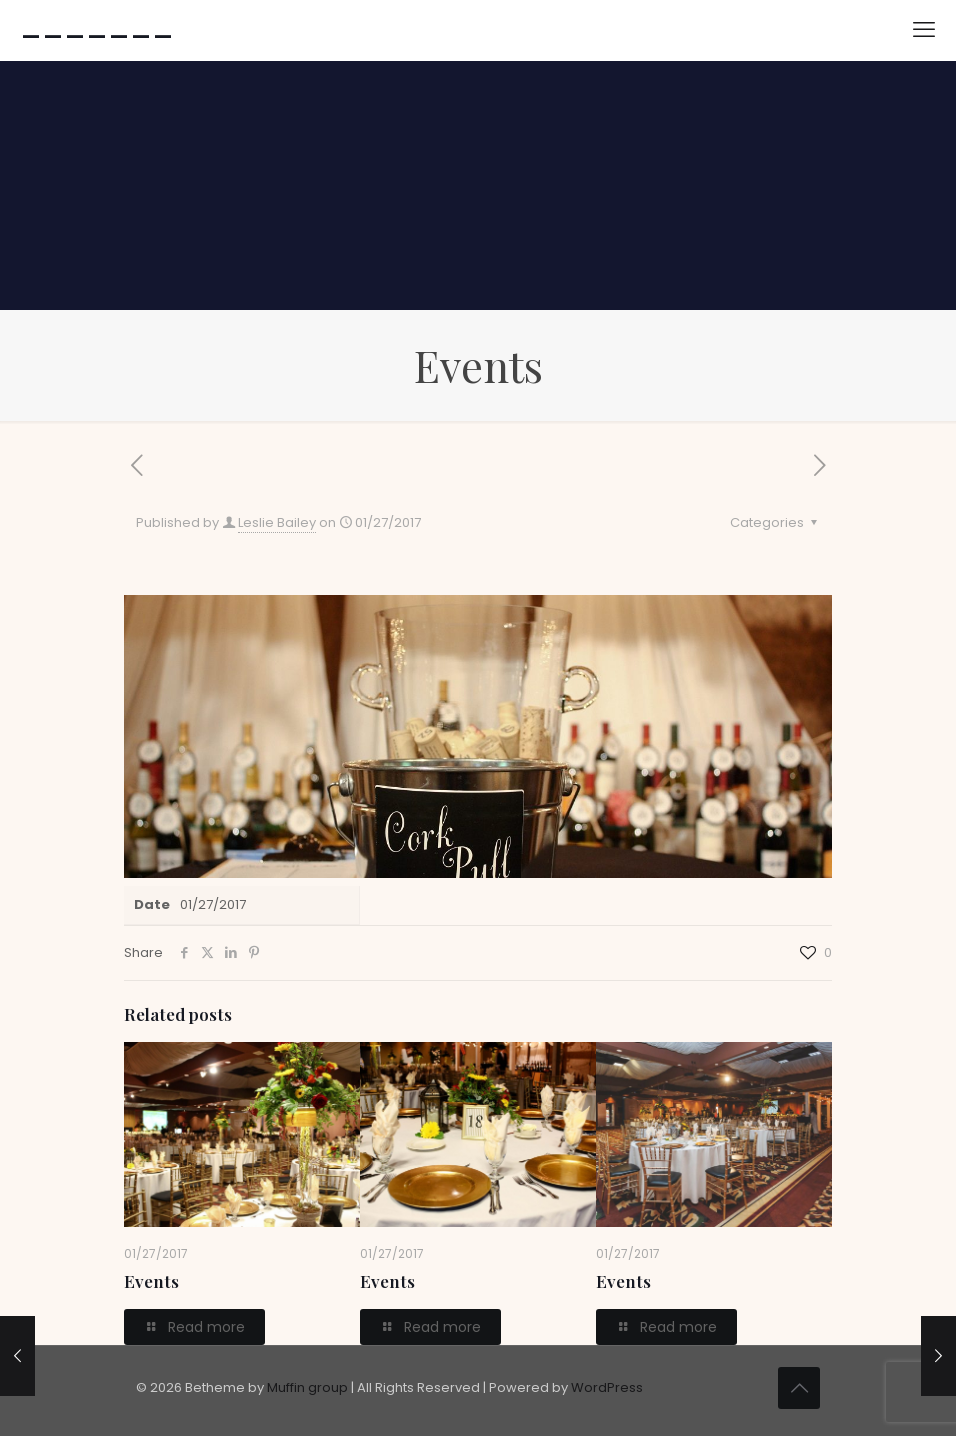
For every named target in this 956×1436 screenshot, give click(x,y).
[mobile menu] (924, 30)
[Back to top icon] (799, 1388)
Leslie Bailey (277, 522)
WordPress (607, 1387)
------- (97, 30)
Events (151, 1281)
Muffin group (307, 1387)
